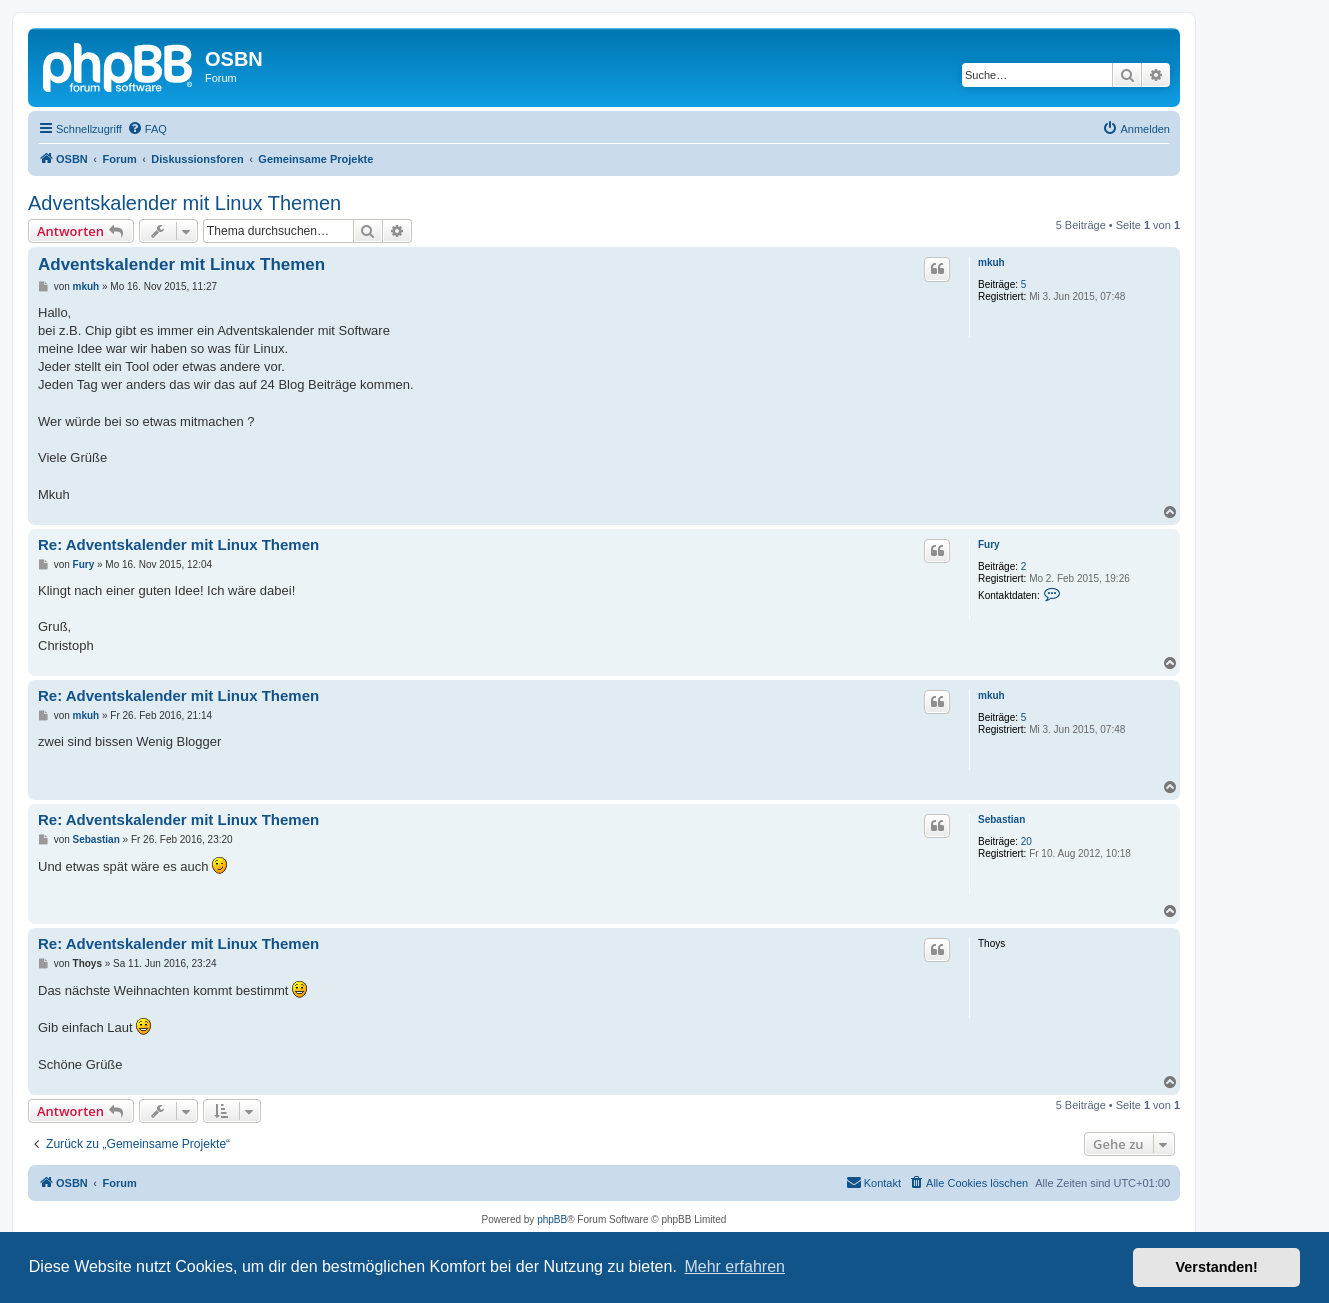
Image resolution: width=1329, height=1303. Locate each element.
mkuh (991, 262)
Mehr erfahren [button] (734, 1266)
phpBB (552, 1219)
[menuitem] (147, 129)
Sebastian (1001, 819)
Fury (989, 544)
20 (1026, 841)
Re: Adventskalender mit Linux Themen (178, 544)
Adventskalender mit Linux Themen (184, 203)
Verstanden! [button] (1217, 1267)
